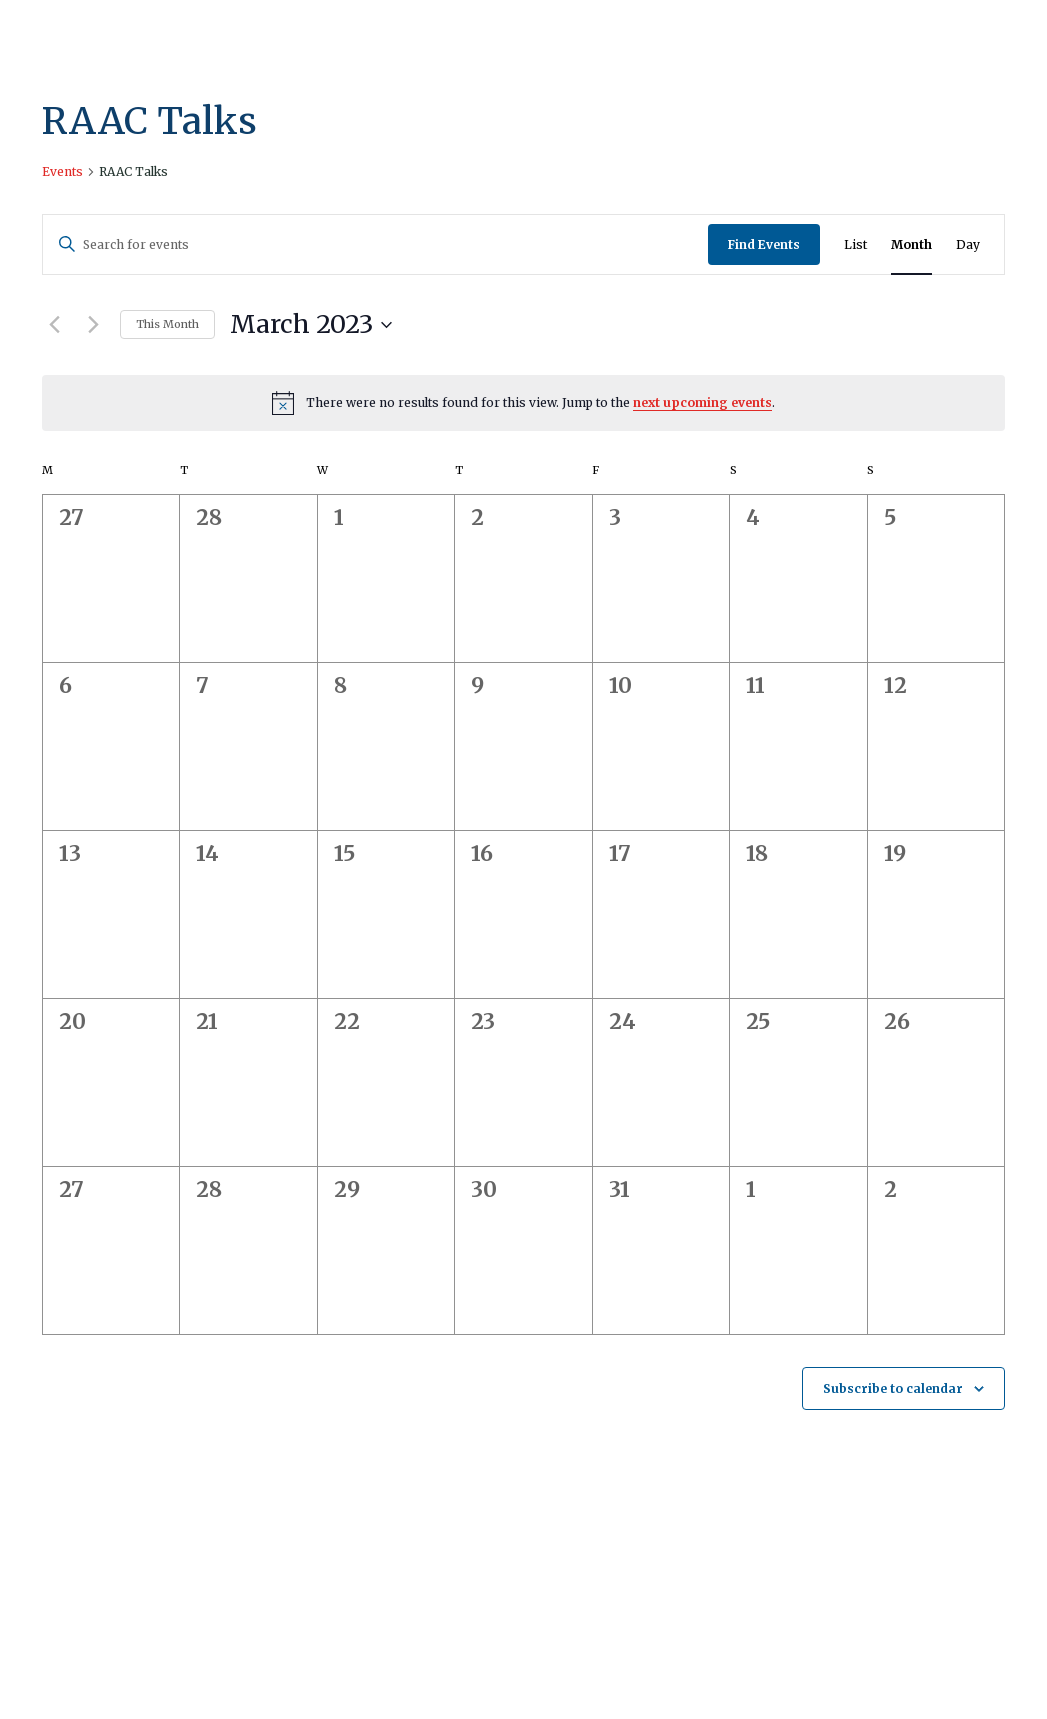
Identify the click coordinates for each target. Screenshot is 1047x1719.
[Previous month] (54, 325)
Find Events (764, 244)
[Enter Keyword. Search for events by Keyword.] (375, 244)
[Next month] (93, 325)
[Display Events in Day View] (968, 244)
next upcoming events (702, 402)
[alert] (523, 403)
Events (62, 171)
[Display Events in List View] (855, 244)
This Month (167, 324)
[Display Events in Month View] (911, 244)
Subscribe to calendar (893, 1388)
